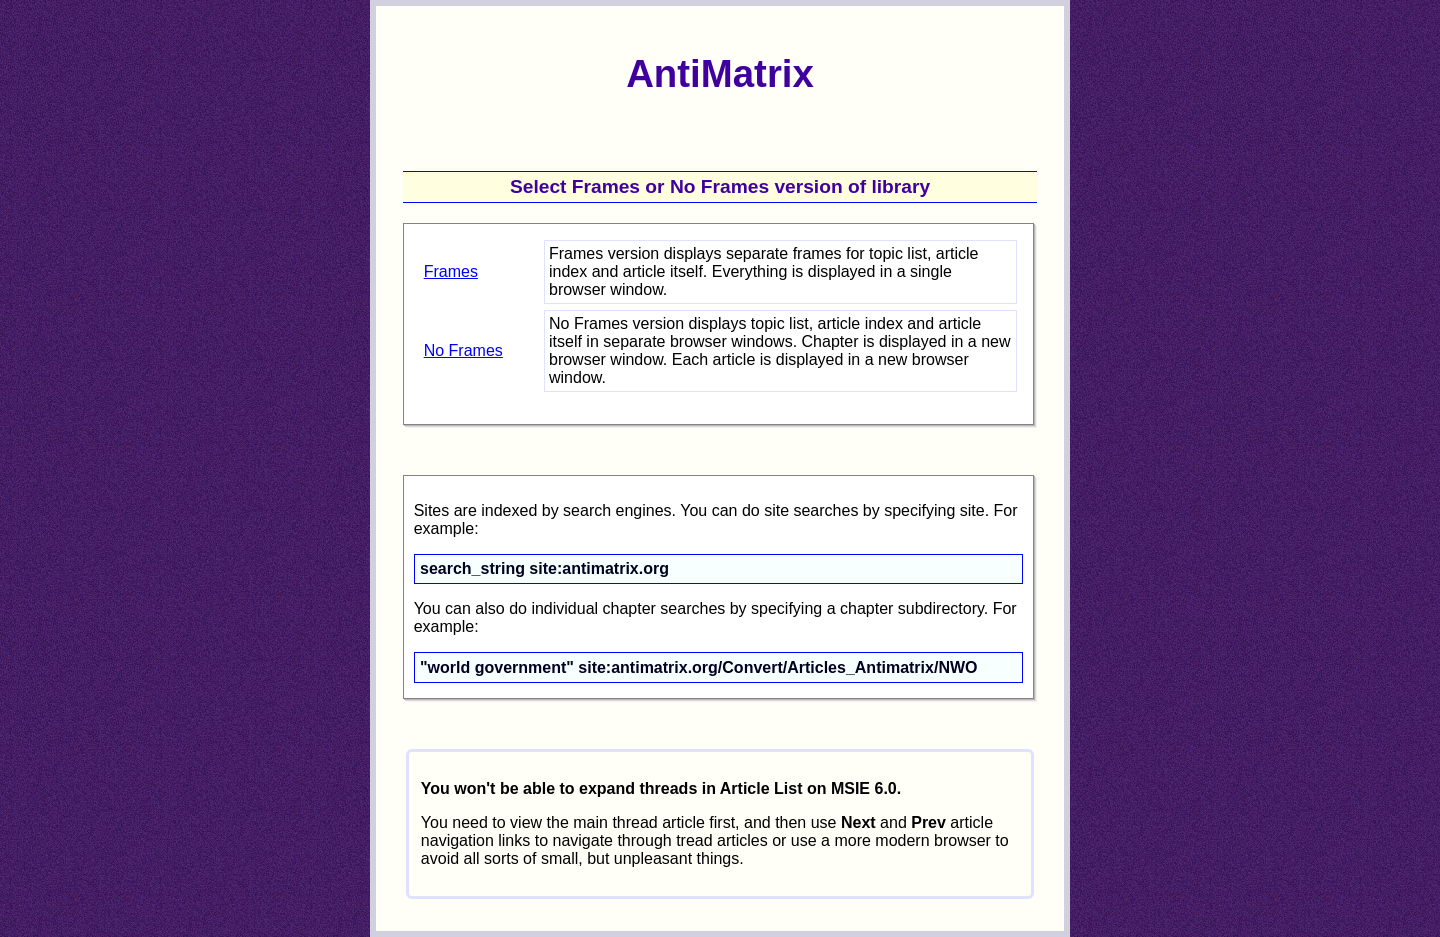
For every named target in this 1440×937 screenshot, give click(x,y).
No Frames (463, 350)
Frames (451, 271)
